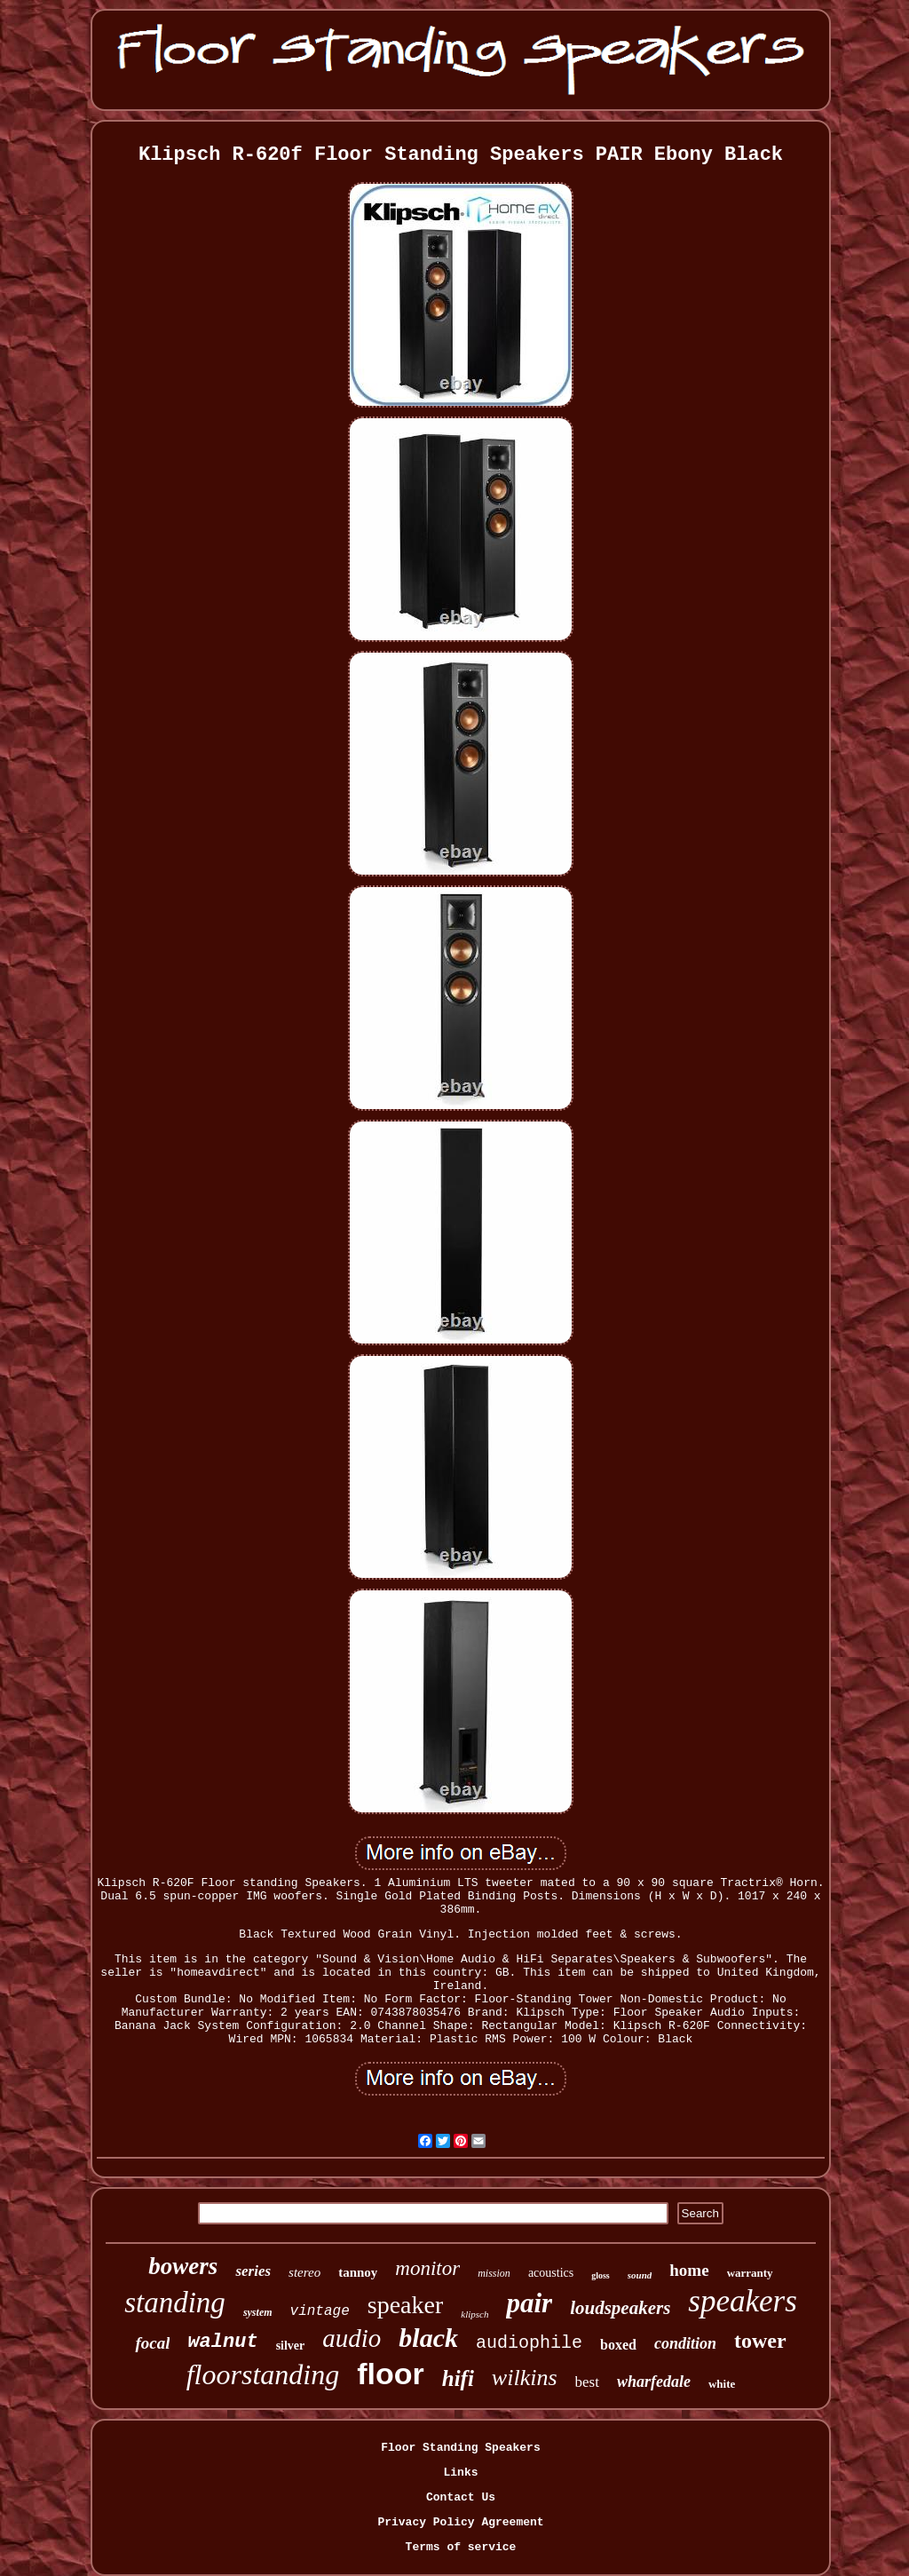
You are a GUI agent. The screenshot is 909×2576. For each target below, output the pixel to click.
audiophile (529, 2343)
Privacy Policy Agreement (460, 2522)
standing (174, 2302)
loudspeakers (620, 2307)
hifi (458, 2378)
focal (152, 2343)
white (721, 2383)
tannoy (357, 2272)
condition (685, 2343)
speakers (742, 2301)
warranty (750, 2272)
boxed (618, 2344)
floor (390, 2373)
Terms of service (461, 2547)
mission (494, 2273)
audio (351, 2338)
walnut (222, 2342)
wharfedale (654, 2381)
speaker (406, 2304)
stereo (304, 2272)
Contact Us (460, 2497)
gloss (600, 2275)
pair (529, 2302)
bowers (182, 2266)
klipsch (474, 2314)
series (253, 2271)
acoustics (550, 2272)
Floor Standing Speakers (460, 2447)
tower (760, 2340)
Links (460, 2472)
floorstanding (262, 2374)
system (258, 2312)
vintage (320, 2311)
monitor (427, 2268)
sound (640, 2275)
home (688, 2270)
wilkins (524, 2377)
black (428, 2337)
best (587, 2382)
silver (290, 2345)
